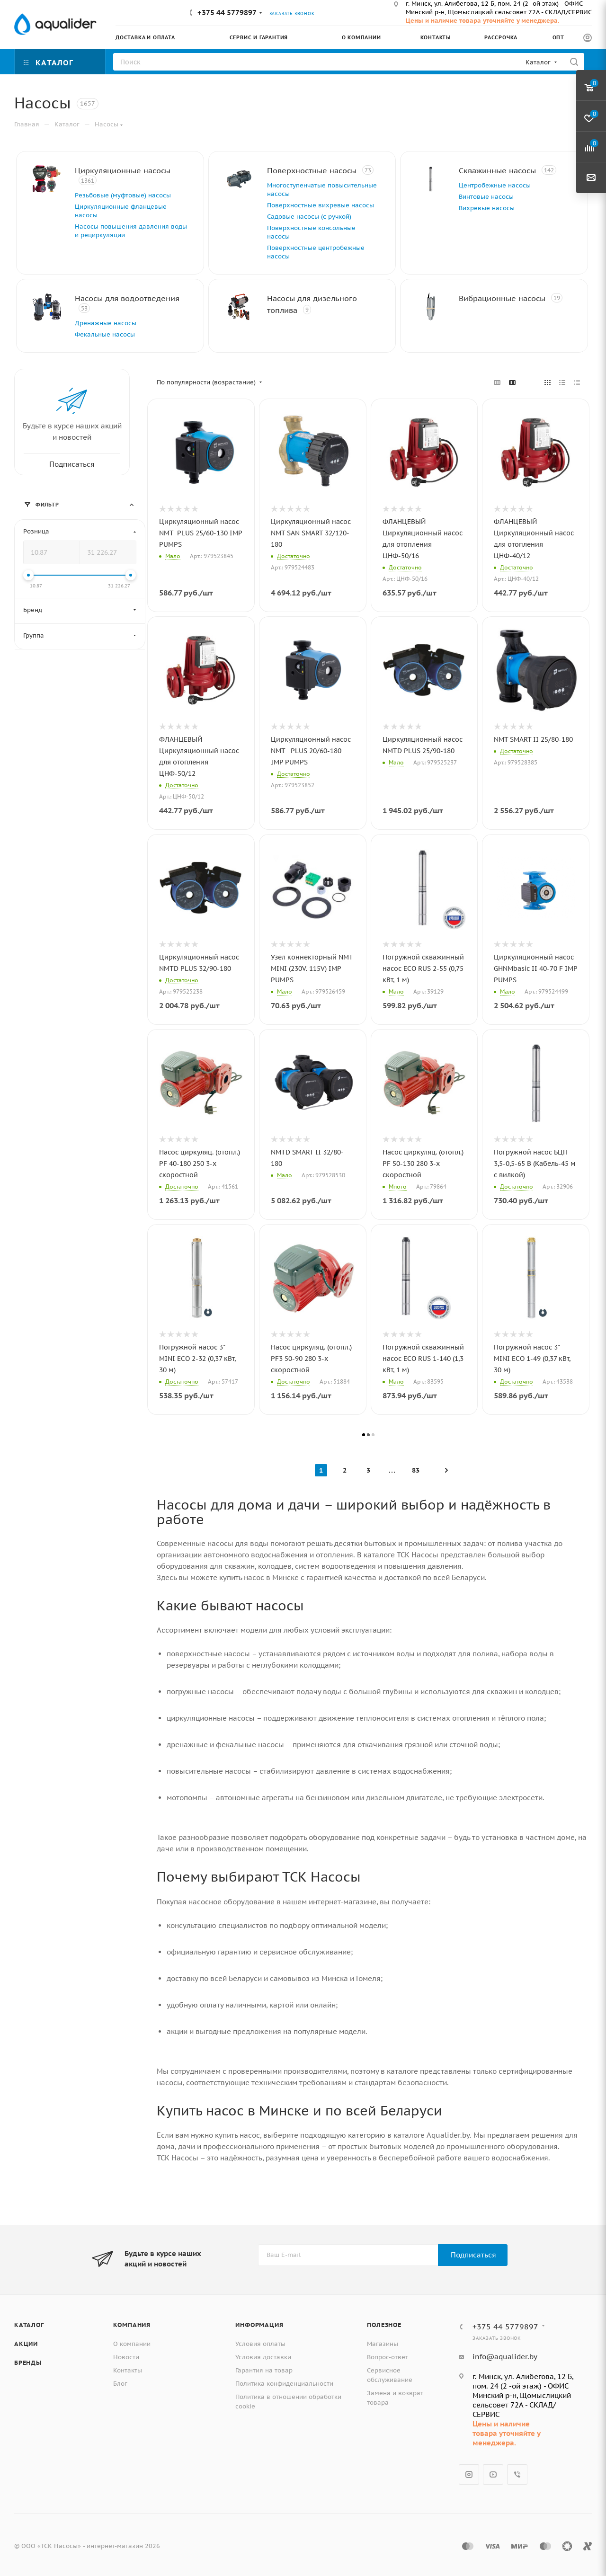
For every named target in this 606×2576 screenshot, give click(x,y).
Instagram (469, 2474)
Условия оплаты (260, 2344)
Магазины (382, 2344)
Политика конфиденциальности (284, 2384)
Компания (132, 2325)
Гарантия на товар (264, 2370)
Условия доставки (263, 2357)
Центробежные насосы (495, 185)
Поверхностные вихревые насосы (320, 205)
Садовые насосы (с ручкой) (309, 217)
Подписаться (473, 2254)
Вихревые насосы (487, 208)
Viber (517, 2474)
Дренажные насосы (105, 323)
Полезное (384, 2325)
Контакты (127, 2370)
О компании (132, 2344)
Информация (259, 2325)
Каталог (29, 2325)
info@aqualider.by (504, 2356)
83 (415, 1470)
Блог (120, 2384)
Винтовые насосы (486, 197)
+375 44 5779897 (227, 12)
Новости (126, 2357)
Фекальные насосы (105, 334)
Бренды (28, 2363)
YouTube (493, 2474)
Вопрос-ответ (387, 2357)
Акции (26, 2344)
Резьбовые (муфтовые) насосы (123, 195)
